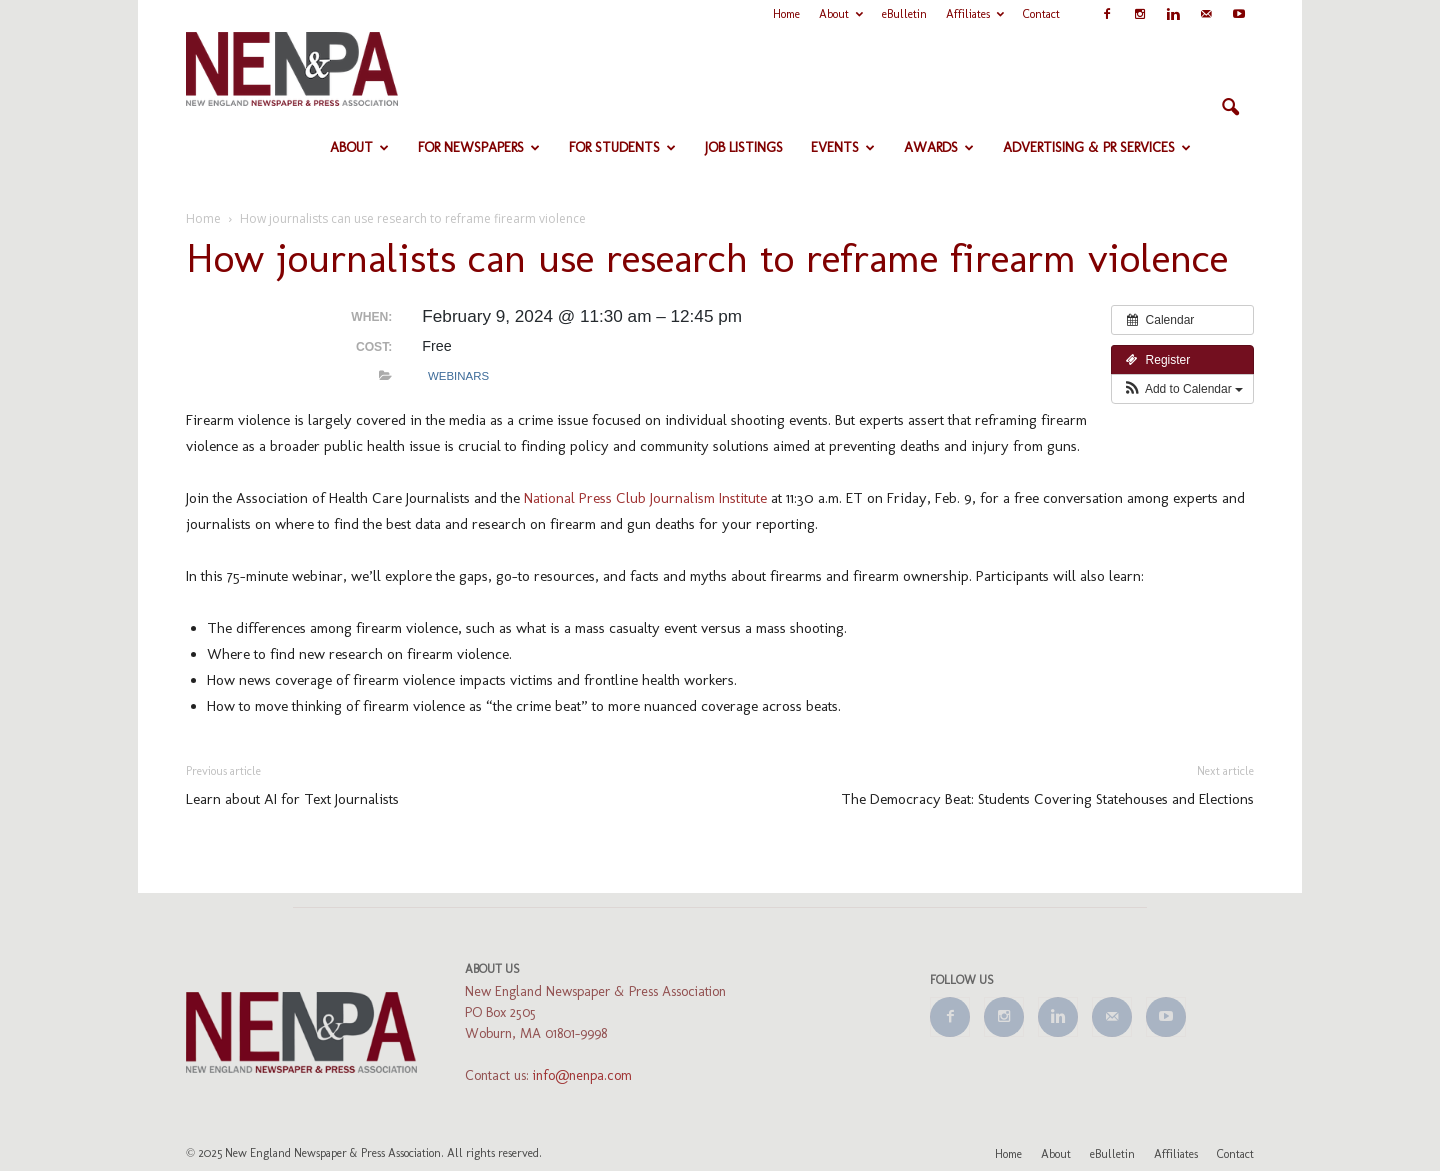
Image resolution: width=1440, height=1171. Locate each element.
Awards (939, 147)
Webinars (458, 376)
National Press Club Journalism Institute (645, 498)
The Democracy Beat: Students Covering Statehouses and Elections (1047, 799)
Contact (1041, 14)
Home (786, 14)
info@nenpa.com (582, 1075)
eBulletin (904, 14)
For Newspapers (479, 147)
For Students (622, 147)
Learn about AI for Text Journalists (292, 799)
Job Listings (744, 147)
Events (843, 147)
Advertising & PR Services (1097, 147)
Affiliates (975, 14)
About (841, 14)
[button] (1230, 108)
